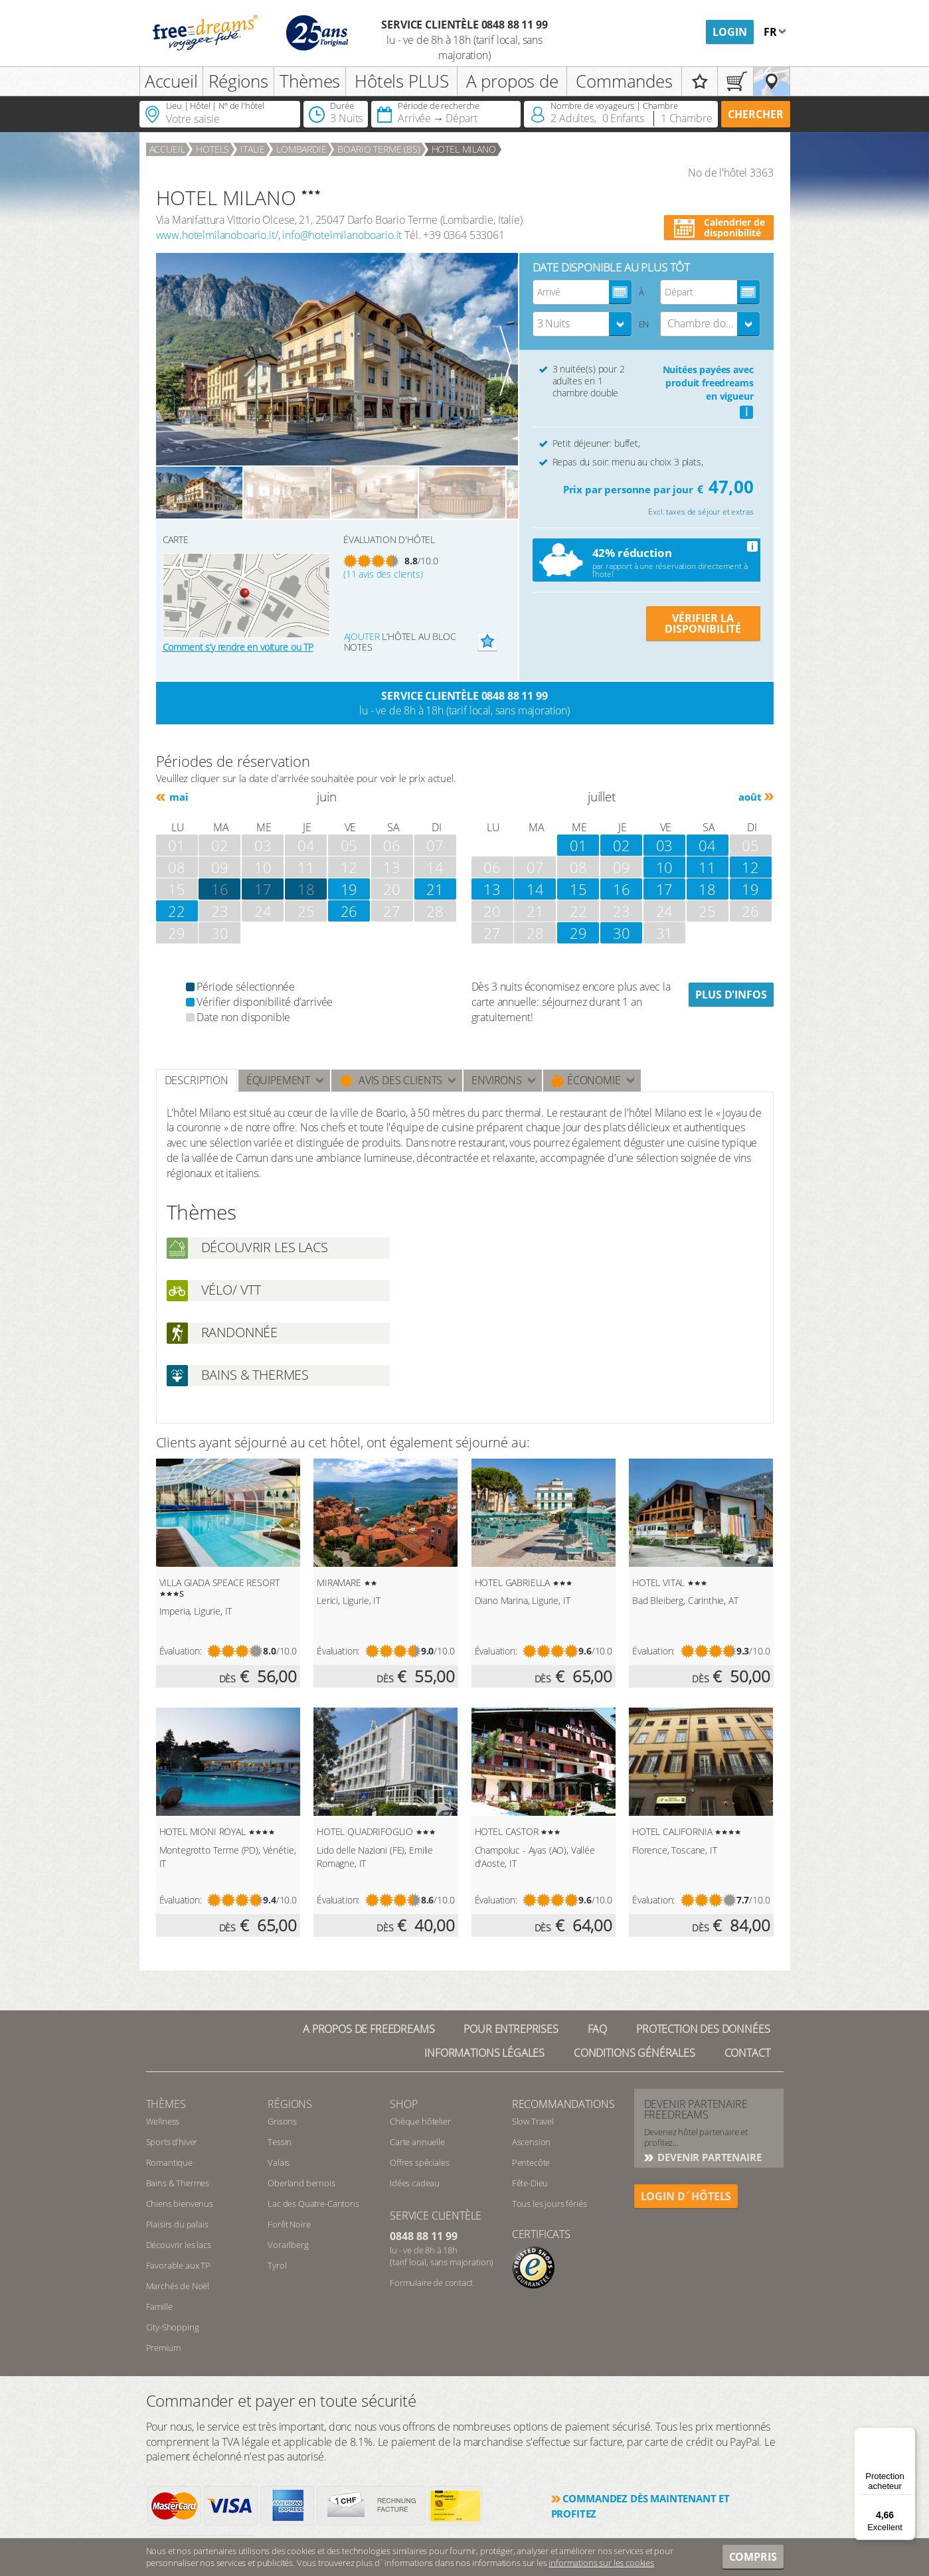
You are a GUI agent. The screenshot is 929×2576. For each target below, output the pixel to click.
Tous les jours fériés (549, 2204)
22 (176, 911)
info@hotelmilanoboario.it (342, 235)
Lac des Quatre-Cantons (313, 2204)
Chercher (756, 114)
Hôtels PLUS (401, 81)
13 (492, 889)
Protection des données (703, 2029)
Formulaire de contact (431, 2283)
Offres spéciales (419, 2162)
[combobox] (582, 324)
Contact (747, 2053)
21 (435, 889)
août (749, 796)
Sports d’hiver (172, 2142)
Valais (279, 2162)
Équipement (278, 1080)
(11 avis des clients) (383, 574)
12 (750, 867)
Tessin (280, 2142)
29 (578, 933)
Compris (753, 2556)
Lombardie (301, 149)
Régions (238, 81)
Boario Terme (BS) (378, 149)
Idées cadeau (415, 2183)
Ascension (531, 2142)
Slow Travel (533, 2121)
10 (664, 867)
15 (578, 889)
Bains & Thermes (178, 2183)
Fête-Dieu (530, 2183)
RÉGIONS (290, 2104)
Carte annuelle (417, 2142)
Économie (586, 1080)
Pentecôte (531, 2162)
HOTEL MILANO (464, 149)
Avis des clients (390, 1080)
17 (263, 889)
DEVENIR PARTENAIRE (708, 2157)
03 (664, 845)
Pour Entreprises (511, 2029)
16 (621, 889)
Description (196, 1080)
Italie (252, 149)
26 (349, 911)
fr (772, 32)
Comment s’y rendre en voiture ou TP (238, 647)
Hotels (212, 149)
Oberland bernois (301, 2183)
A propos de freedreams (368, 2029)
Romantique (169, 2162)
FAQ (598, 2029)
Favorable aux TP (178, 2265)
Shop (403, 2104)
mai (178, 796)
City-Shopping (172, 2327)
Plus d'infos (730, 994)
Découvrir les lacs (178, 2245)
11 (707, 867)
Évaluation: (180, 1651)
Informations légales (484, 2053)
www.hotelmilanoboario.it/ (217, 235)
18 (306, 889)
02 (621, 845)
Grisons (282, 2121)
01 (578, 845)
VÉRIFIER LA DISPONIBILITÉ (703, 623)
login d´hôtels (686, 2196)
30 (621, 933)
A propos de (512, 81)
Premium (163, 2348)
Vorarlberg (288, 2245)
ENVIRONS (496, 1080)
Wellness (163, 2121)
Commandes (624, 81)
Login (730, 32)
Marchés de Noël (178, 2286)
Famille (159, 2306)
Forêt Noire (289, 2224)
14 (535, 889)
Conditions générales (634, 2053)
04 (707, 845)
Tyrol (277, 2265)
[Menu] (908, 2435)
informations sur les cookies (601, 2563)
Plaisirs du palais (177, 2224)
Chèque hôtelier (420, 2121)
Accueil (171, 81)
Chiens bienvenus (179, 2204)
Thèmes (310, 81)
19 (349, 889)
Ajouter (362, 636)
